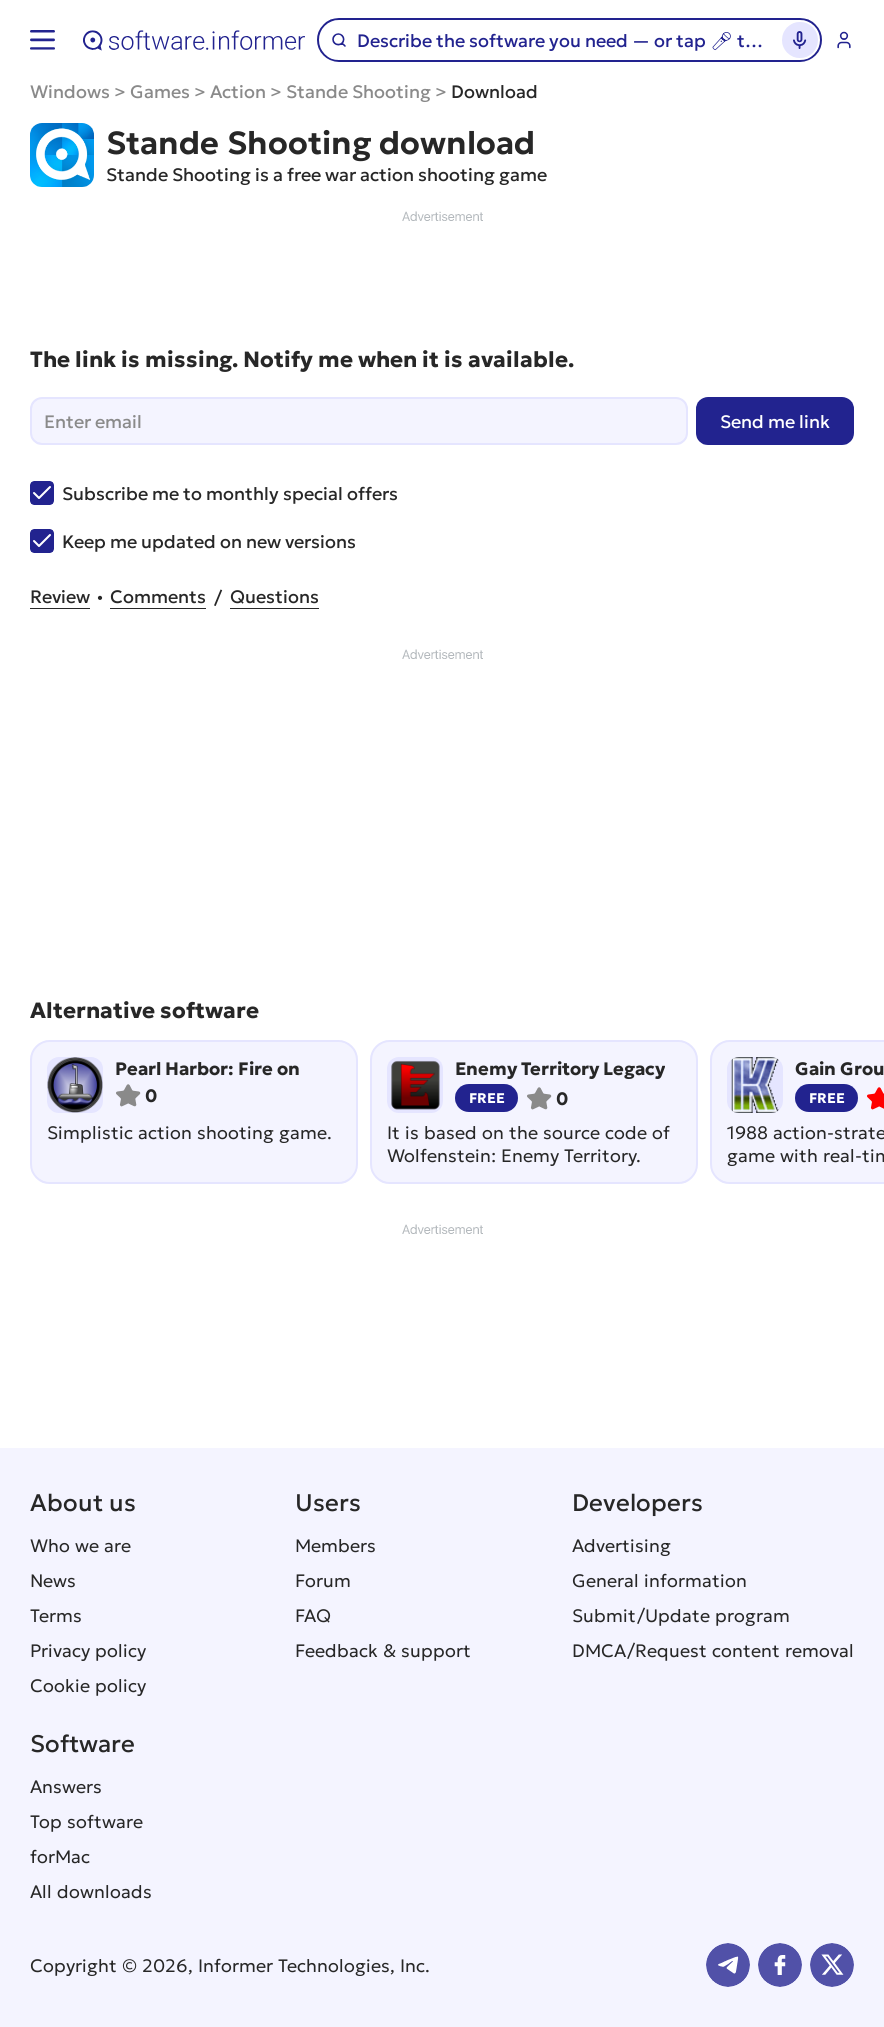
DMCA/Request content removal (713, 1650)
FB (780, 1965)
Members (335, 1545)
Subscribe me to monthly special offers (214, 493)
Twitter (832, 1965)
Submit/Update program (681, 1615)
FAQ (313, 1615)
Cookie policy (88, 1685)
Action (238, 91)
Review (60, 596)
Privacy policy (88, 1650)
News (53, 1580)
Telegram (728, 1965)
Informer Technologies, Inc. (314, 1965)
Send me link (775, 421)
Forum (323, 1580)
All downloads (91, 1891)
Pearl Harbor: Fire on (207, 1068)
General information (659, 1580)
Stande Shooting (358, 91)
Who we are (80, 1545)
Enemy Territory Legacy (560, 1068)
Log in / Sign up (844, 40)
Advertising (621, 1545)
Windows (70, 91)
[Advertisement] (442, 272)
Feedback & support (383, 1650)
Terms (56, 1615)
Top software (86, 1821)
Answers (66, 1786)
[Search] (560, 40)
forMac (60, 1856)
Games (160, 91)
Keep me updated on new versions (193, 541)
